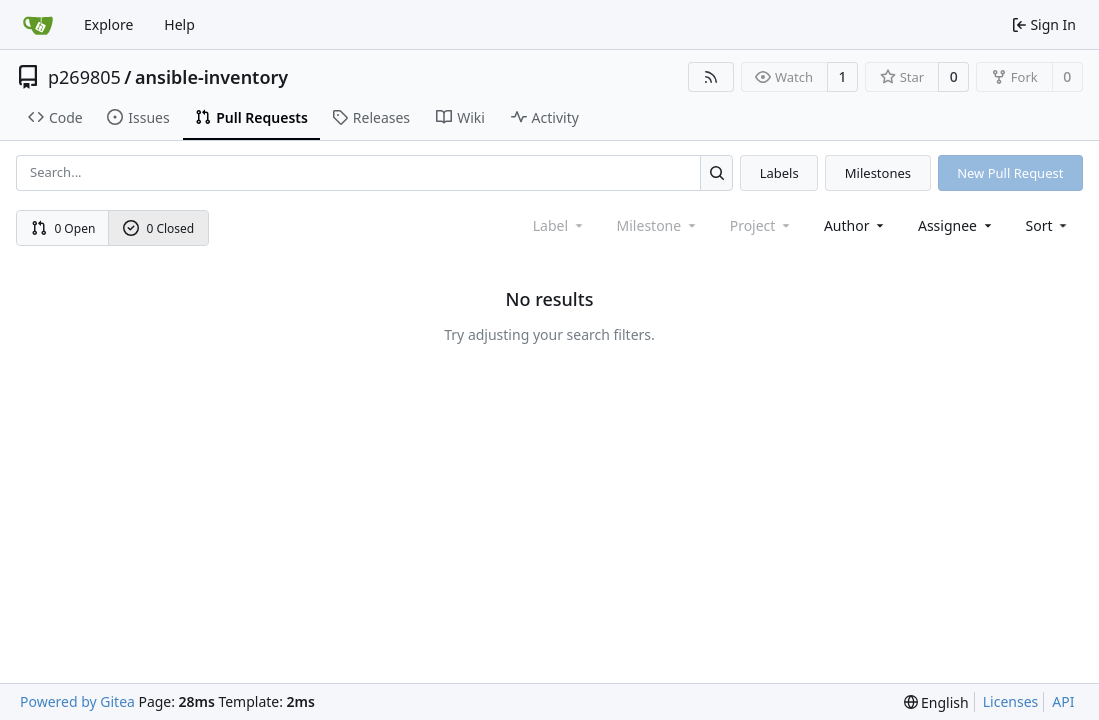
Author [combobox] (855, 225)
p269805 (84, 77)
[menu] (1048, 225)
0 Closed (159, 228)
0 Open (63, 228)
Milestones (878, 173)
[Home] (38, 25)
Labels (779, 173)
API (1063, 701)
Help (179, 24)
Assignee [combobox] (956, 225)
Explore (108, 24)
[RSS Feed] (711, 77)
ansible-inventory (211, 77)
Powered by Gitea (77, 701)
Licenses (1011, 701)
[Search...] (716, 172)
